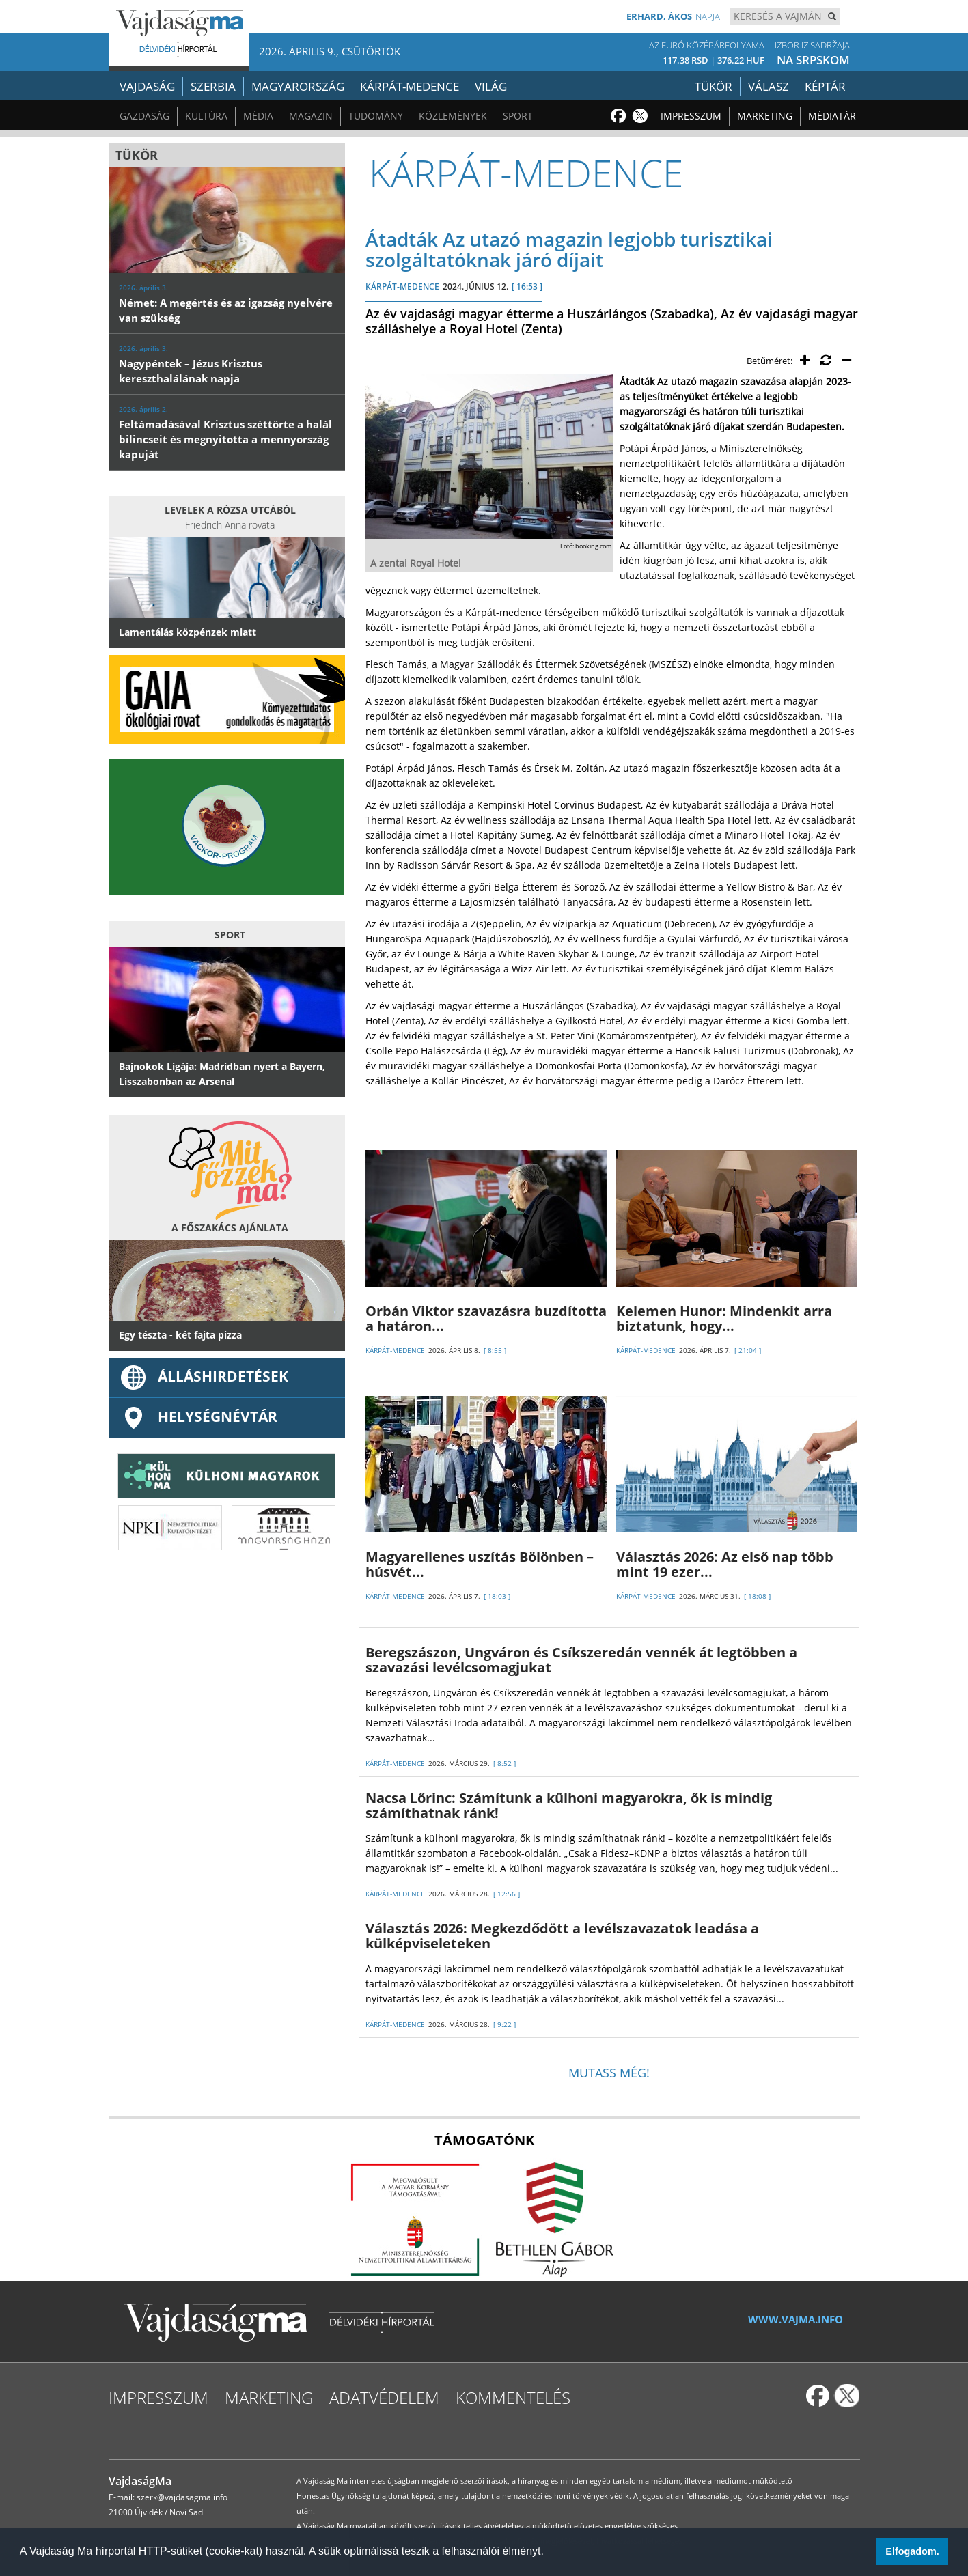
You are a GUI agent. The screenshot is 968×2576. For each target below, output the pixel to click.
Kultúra (206, 115)
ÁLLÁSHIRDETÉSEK (203, 1376)
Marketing (764, 115)
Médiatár (832, 115)
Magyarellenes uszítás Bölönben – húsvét (479, 1564)
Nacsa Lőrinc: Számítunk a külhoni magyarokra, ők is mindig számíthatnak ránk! (568, 1805)
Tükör (713, 86)
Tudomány (375, 115)
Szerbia (213, 86)
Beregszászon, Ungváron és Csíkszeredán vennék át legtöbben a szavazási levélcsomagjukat (581, 1660)
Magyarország (297, 86)
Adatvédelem (384, 2397)
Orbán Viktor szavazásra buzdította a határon (486, 1318)
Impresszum (691, 115)
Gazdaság (144, 115)
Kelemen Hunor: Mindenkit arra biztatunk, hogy (724, 1318)
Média (258, 115)
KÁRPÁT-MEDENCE (402, 286)
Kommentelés (513, 2397)
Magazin (311, 115)
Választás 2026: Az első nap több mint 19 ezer (724, 1564)
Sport (518, 115)
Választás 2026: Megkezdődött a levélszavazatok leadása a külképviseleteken (562, 1935)
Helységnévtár (198, 1416)
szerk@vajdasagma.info (182, 2497)
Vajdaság (147, 86)
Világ (491, 86)
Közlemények (453, 115)
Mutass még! (609, 2072)
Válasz (768, 86)
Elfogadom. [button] (912, 2551)
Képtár (825, 86)
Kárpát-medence (409, 86)
